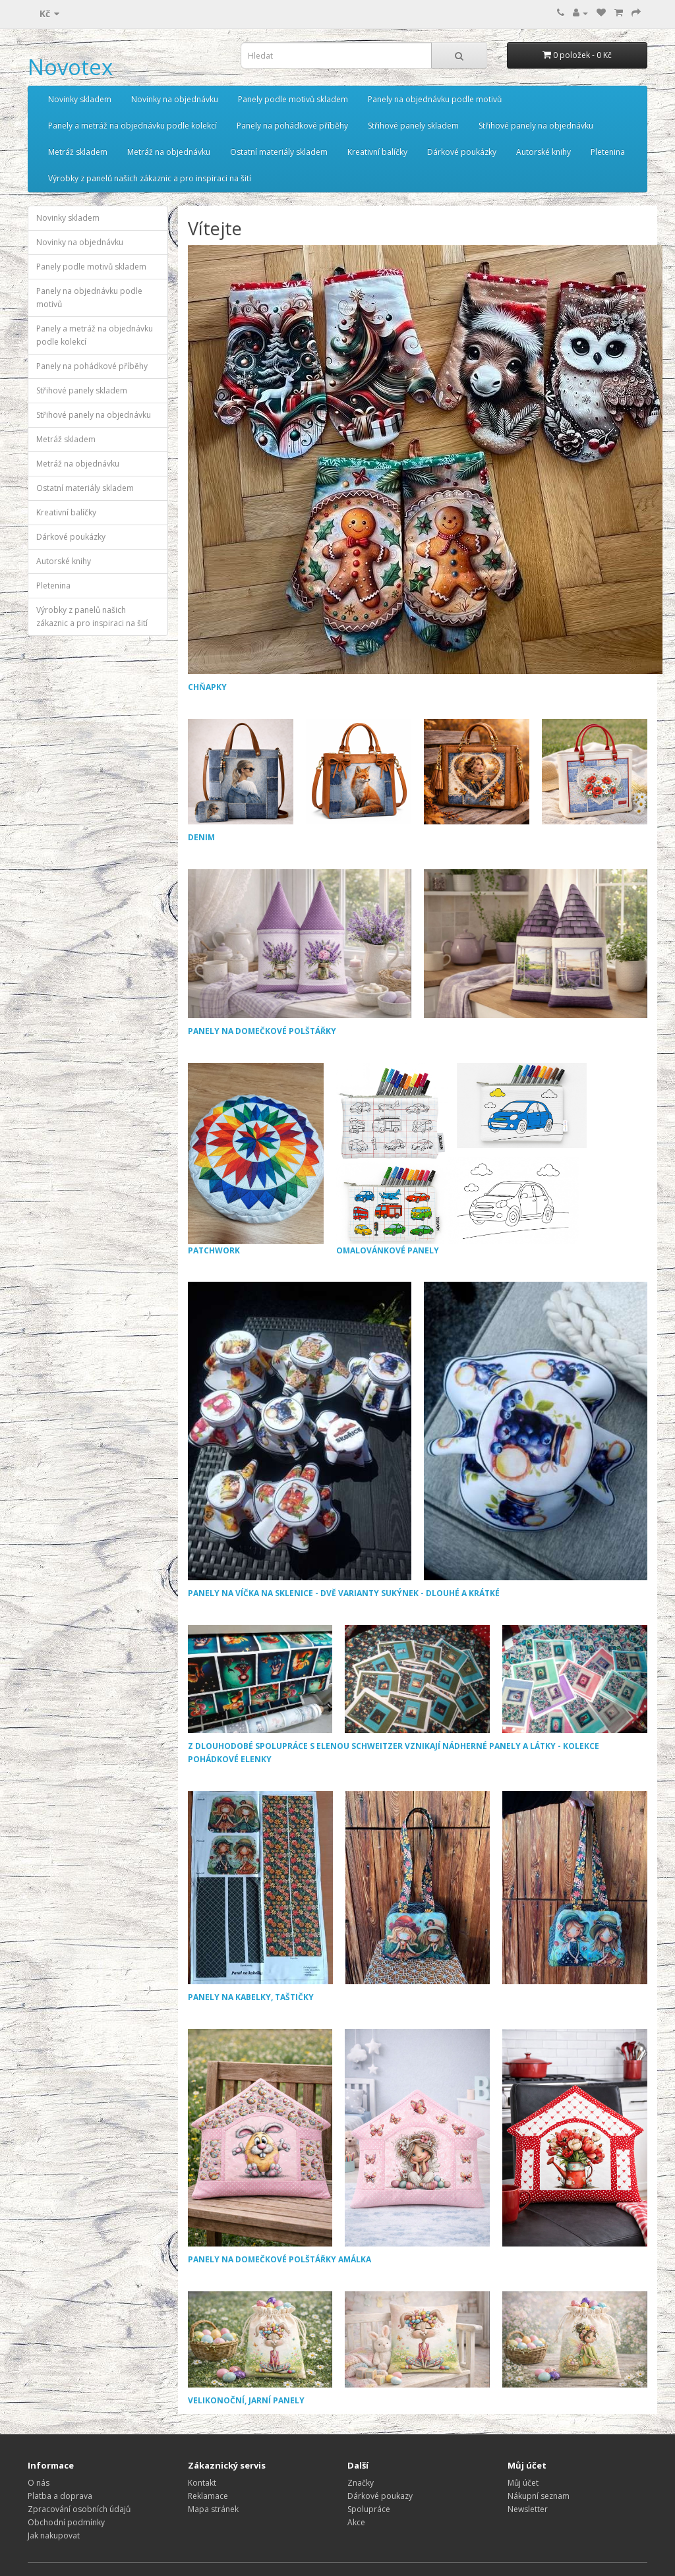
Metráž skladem (77, 151)
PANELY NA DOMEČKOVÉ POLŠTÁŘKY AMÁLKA (279, 2259)
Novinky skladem (79, 99)
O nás (38, 2482)
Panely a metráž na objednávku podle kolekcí (132, 125)
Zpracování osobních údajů (79, 2509)
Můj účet (523, 2482)
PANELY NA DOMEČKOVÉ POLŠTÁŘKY (262, 1031)
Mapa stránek (213, 2509)
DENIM (201, 837)
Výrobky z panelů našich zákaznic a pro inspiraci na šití (149, 178)
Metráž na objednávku (168, 151)
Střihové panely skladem (413, 125)
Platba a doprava (60, 2496)
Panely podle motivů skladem (293, 99)
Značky (360, 2482)
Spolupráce (368, 2509)
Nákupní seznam (539, 2496)
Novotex (70, 67)
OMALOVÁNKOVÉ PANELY (462, 1159)
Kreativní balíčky (377, 151)
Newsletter (528, 2509)
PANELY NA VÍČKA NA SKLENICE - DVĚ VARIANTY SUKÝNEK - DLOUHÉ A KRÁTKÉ (344, 1593)
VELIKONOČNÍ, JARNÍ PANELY (246, 2400)
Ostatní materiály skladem (279, 151)
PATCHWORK (256, 1159)
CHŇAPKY (207, 687)
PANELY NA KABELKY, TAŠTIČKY (251, 1997)
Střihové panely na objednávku (536, 125)
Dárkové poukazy (380, 2496)
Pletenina (608, 151)
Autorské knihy (543, 151)
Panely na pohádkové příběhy (292, 125)
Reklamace (208, 2496)
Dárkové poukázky (461, 151)
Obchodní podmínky (66, 2522)
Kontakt (202, 2482)
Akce (356, 2522)
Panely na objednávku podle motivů (435, 99)
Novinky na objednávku (174, 99)
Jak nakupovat (54, 2535)
